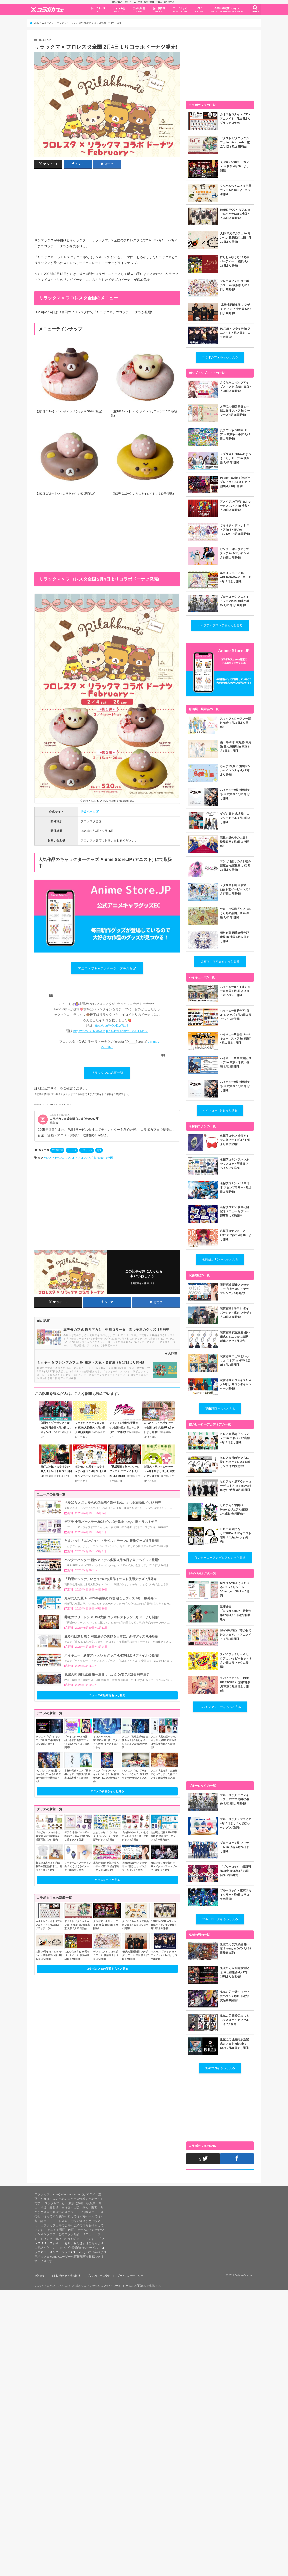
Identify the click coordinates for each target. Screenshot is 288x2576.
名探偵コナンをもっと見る (220, 1259)
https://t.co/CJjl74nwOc (89, 1031)
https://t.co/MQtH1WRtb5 (110, 1025)
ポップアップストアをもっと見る (220, 625)
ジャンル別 (119, 10)
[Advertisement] (68, 201)
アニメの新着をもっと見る (107, 1791)
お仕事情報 (159, 10)
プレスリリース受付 (98, 2275)
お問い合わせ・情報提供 (66, 2275)
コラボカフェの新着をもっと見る (107, 1968)
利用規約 (141, 2285)
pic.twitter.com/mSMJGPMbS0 (127, 1031)
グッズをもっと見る (107, 1879)
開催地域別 (139, 10)
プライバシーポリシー (130, 2275)
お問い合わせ (73, 2243)
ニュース (72, 1150)
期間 (99, 1150)
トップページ (98, 10)
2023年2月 (57, 1150)
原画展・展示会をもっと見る (220, 961)
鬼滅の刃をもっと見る (220, 2068)
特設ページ (88, 811)
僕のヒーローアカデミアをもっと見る (220, 1557)
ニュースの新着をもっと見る (107, 1695)
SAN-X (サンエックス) (60, 1157)
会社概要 (39, 2275)
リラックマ (87, 1150)
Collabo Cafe (47, 9)
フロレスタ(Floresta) (91, 1157)
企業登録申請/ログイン (227, 10)
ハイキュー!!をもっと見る (220, 1110)
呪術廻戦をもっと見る (220, 1408)
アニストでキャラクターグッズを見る (105, 968)
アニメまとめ (180, 10)
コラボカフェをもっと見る (220, 357)
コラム (199, 10)
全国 (110, 1157)
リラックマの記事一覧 (107, 1073)
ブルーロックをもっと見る (220, 1919)
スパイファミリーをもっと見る (220, 1706)
